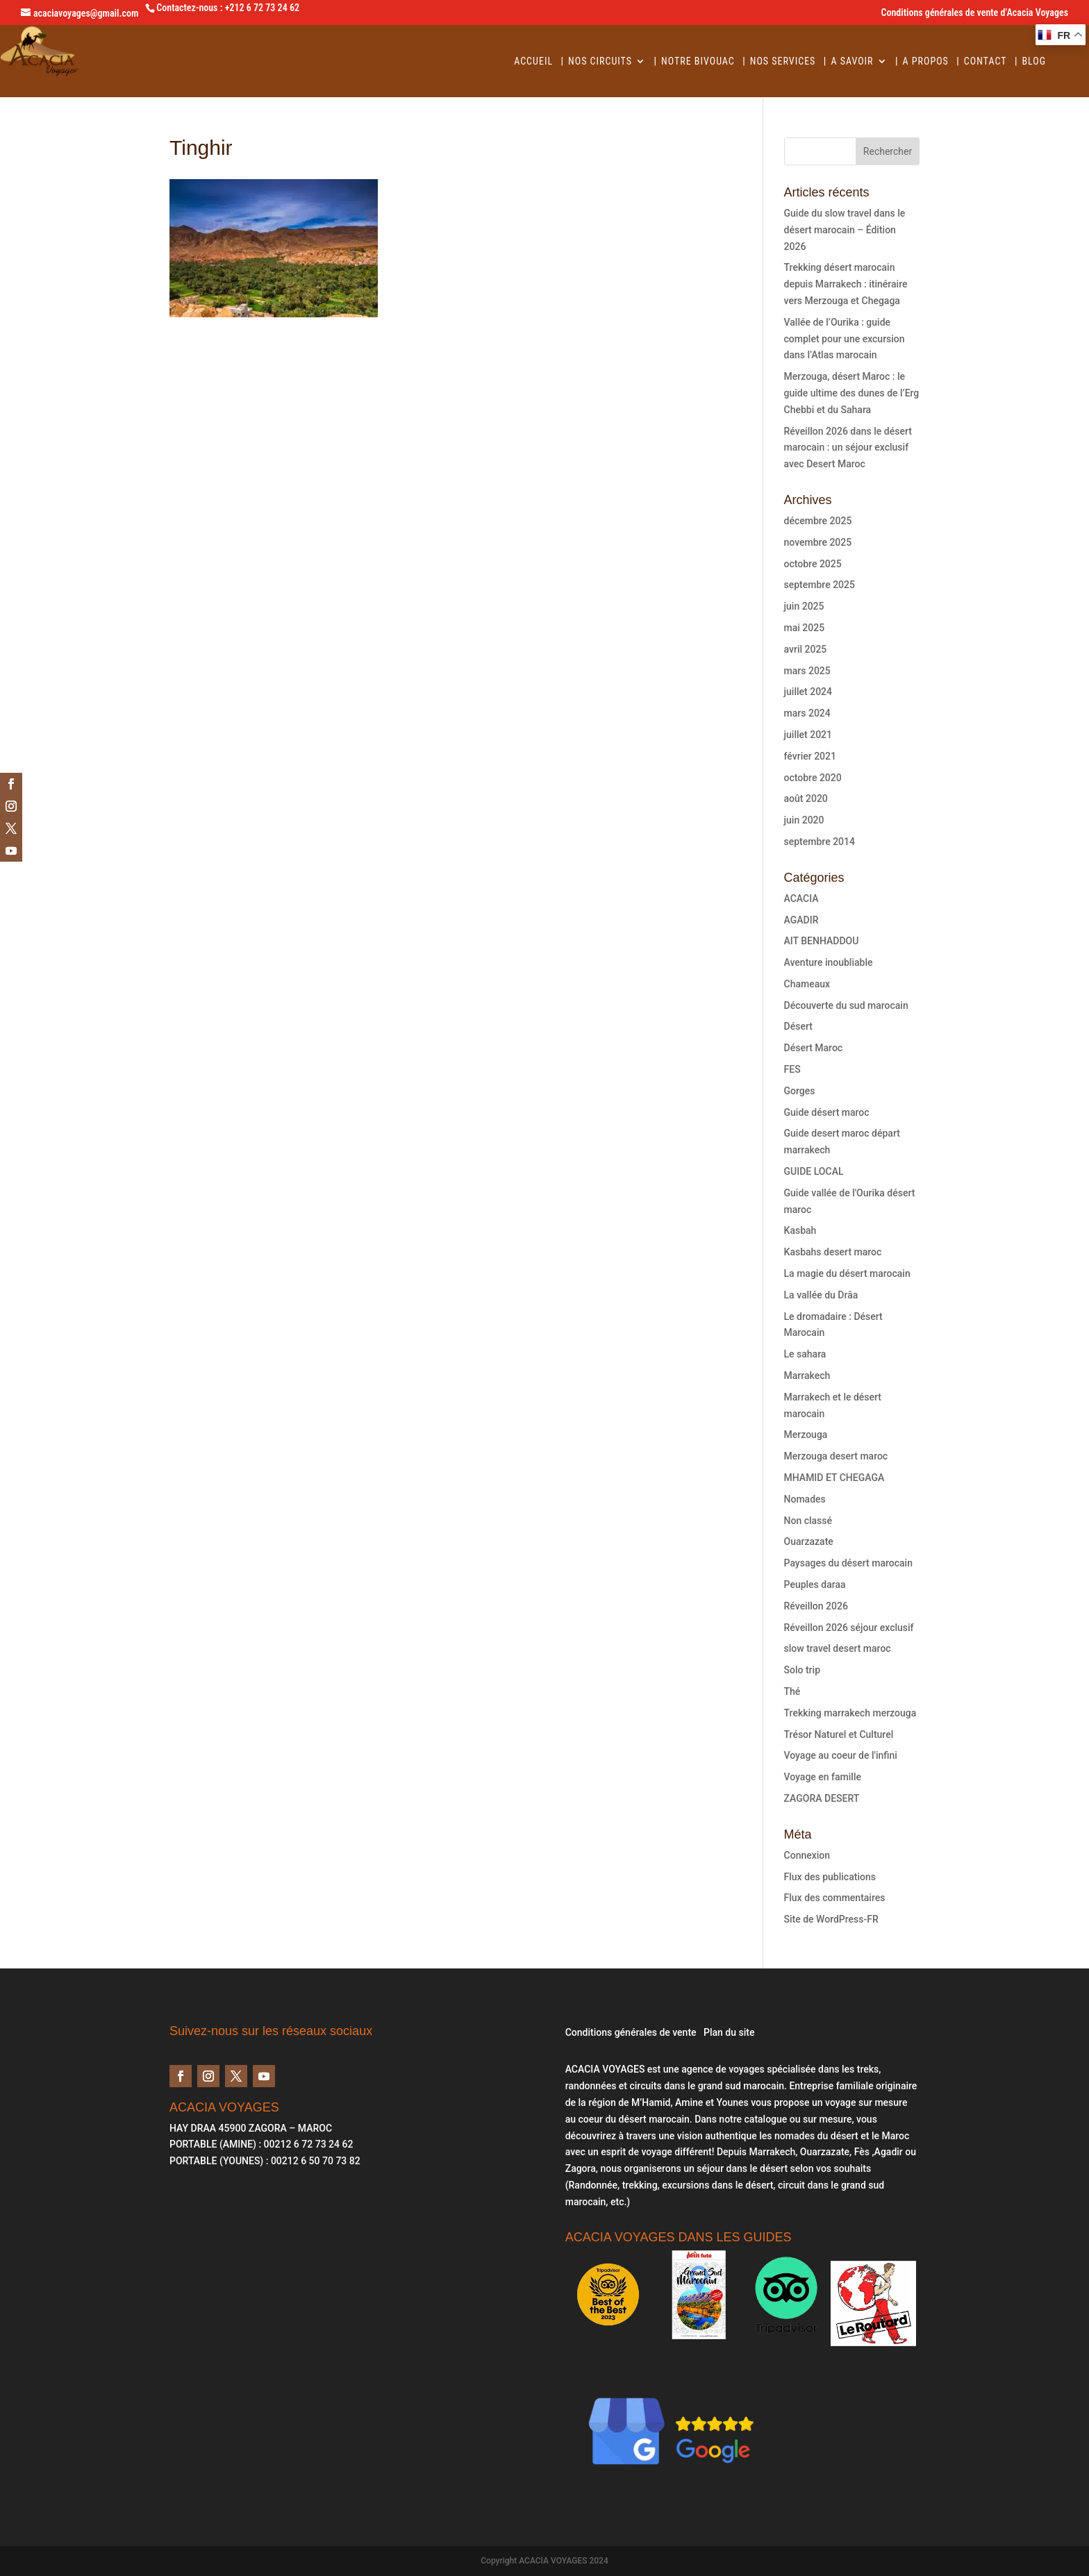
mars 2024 (807, 713)
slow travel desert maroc (837, 1648)
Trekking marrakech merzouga (850, 1712)
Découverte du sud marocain (846, 1005)
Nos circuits (600, 61)
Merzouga (806, 1434)
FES (792, 1069)
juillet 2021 (808, 734)
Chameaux (807, 983)
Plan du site (729, 2032)
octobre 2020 (813, 777)
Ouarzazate (808, 1541)
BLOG (1034, 61)
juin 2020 (804, 820)
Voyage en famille (822, 1776)
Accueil (533, 61)
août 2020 (806, 798)
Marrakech (807, 1375)
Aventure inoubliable (828, 962)
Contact (985, 61)
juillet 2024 (808, 691)
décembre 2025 (818, 520)
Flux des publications (830, 1876)
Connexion (807, 1855)
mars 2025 (807, 670)
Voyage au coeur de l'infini (840, 1755)
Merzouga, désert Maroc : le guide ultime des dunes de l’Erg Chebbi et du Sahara (852, 393)
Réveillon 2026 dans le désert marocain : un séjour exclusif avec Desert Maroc (848, 448)
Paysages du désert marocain (848, 1563)
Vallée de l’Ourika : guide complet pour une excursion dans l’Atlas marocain (844, 339)
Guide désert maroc (827, 1112)
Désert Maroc (813, 1047)
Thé (792, 1691)
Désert (798, 1026)
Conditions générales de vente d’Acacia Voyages (974, 13)
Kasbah (800, 1230)
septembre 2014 (819, 841)
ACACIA (801, 898)
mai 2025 (804, 627)
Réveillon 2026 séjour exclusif (849, 1627)
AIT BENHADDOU (821, 940)
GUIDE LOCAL (814, 1171)
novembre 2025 (818, 542)
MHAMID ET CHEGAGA (834, 1477)
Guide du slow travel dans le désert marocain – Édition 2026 (845, 230)
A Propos (926, 61)
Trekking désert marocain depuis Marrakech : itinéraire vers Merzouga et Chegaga (846, 284)
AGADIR (801, 920)
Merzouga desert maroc (836, 1456)
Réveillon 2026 (816, 1606)
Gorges (799, 1090)
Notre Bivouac (698, 61)
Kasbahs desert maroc (833, 1251)
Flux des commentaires (835, 1897)
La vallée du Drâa (821, 1294)
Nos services (783, 61)
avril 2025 (805, 649)
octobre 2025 (813, 563)
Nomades (805, 1499)
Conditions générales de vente (631, 2032)
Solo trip (802, 1669)
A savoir (852, 61)
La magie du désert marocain (847, 1273)
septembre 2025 (819, 584)
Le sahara (805, 1354)
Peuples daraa (815, 1584)
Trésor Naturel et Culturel (839, 1734)
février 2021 (810, 756)
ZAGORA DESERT (822, 1798)
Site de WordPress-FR (831, 1919)
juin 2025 (804, 606)
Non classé (808, 1520)
